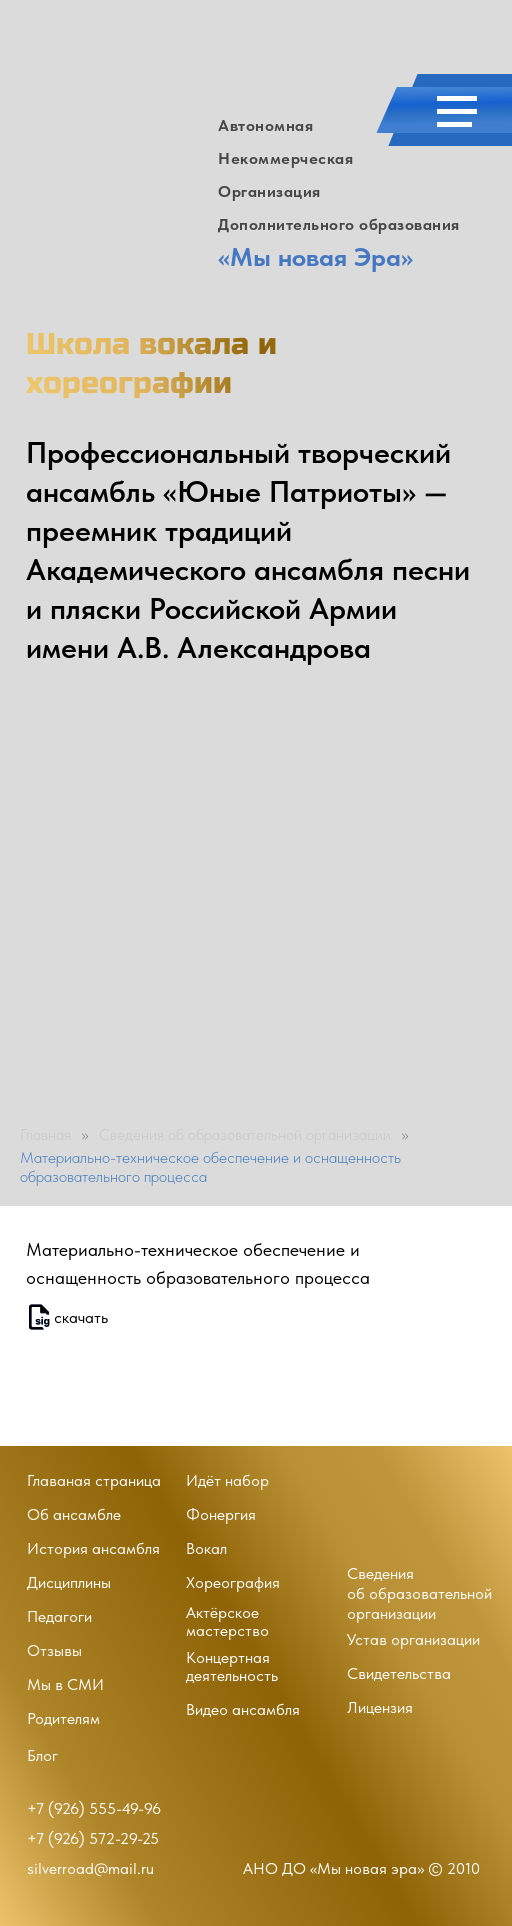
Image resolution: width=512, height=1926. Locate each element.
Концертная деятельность (232, 1666)
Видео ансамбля (243, 1709)
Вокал (206, 1548)
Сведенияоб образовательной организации (419, 1593)
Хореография (233, 1582)
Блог (42, 1755)
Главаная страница (94, 1480)
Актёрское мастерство (227, 1621)
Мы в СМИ (65, 1684)
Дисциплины (69, 1582)
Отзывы (54, 1650)
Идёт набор (227, 1480)
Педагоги (59, 1616)
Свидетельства (399, 1673)
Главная (45, 1134)
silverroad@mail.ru (90, 1868)
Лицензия (380, 1707)
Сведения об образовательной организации (245, 1134)
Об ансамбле (74, 1514)
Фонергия (221, 1514)
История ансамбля (93, 1548)
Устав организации (413, 1639)
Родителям (63, 1718)
